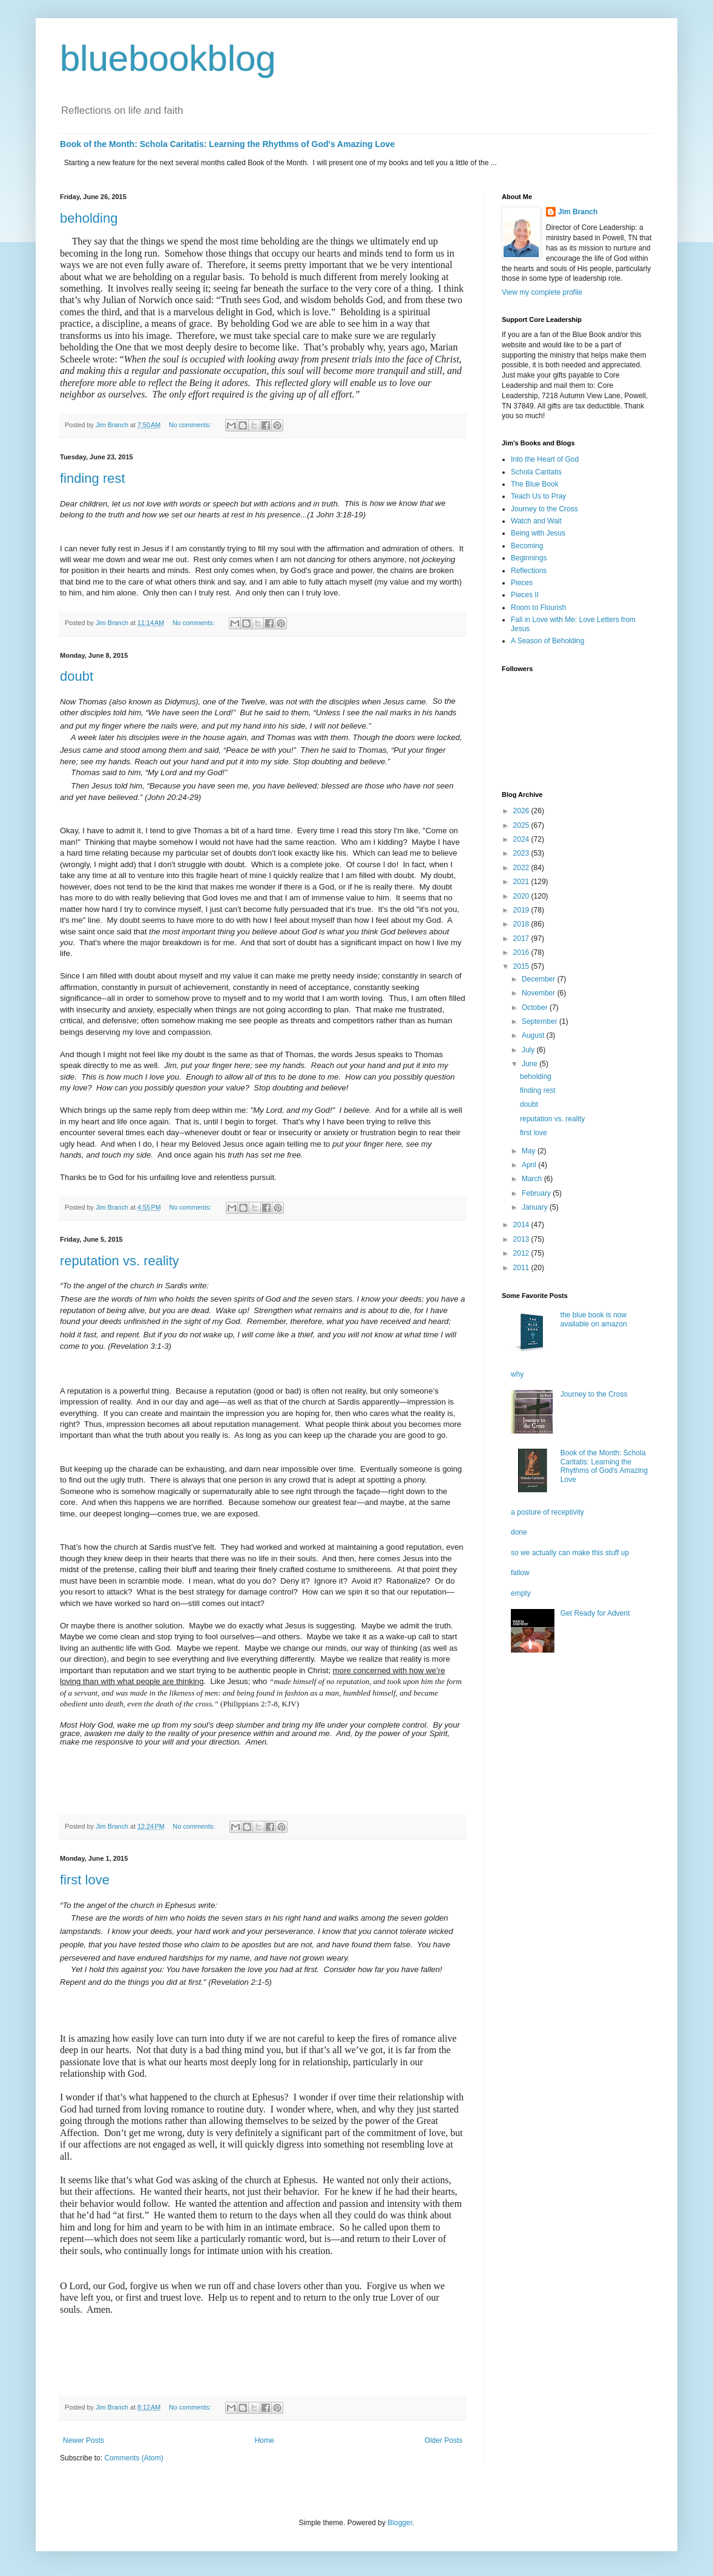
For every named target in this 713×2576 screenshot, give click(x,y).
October (536, 1007)
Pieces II (525, 595)
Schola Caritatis (536, 472)
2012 (522, 1253)
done (519, 1532)
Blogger (399, 2523)
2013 (522, 1239)
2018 (522, 924)
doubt (76, 676)
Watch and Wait (536, 521)
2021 (522, 881)
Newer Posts (83, 2440)
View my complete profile (542, 292)
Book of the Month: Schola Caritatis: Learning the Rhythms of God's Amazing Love (227, 144)
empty (521, 1593)
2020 (522, 896)
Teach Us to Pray (538, 496)
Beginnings (529, 558)
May (529, 1151)
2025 (522, 825)
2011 (522, 1267)
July (529, 1050)
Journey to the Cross (544, 509)
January (536, 1207)
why (517, 1374)
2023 (522, 853)
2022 (522, 868)
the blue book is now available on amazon (593, 1319)
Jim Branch (577, 212)
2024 (522, 839)
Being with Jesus (538, 533)
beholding (88, 218)
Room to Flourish (538, 607)
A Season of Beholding (547, 641)
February (537, 1193)
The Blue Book (535, 484)
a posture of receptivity (547, 1512)
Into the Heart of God (545, 459)
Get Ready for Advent (595, 1613)
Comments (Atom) (133, 2458)
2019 (522, 910)
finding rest (92, 478)
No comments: (191, 424)
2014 (522, 1225)
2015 (522, 966)
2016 (522, 952)
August (534, 1035)
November (539, 993)
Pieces (522, 582)
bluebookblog (168, 58)
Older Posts (443, 2440)
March (533, 1179)
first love (85, 1879)
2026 (522, 811)
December (539, 979)
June (530, 1064)
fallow (520, 1572)
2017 (522, 938)
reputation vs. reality (119, 1260)
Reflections (529, 570)
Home (264, 2440)
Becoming (527, 546)
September (540, 1021)
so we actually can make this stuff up (570, 1553)
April (530, 1165)
